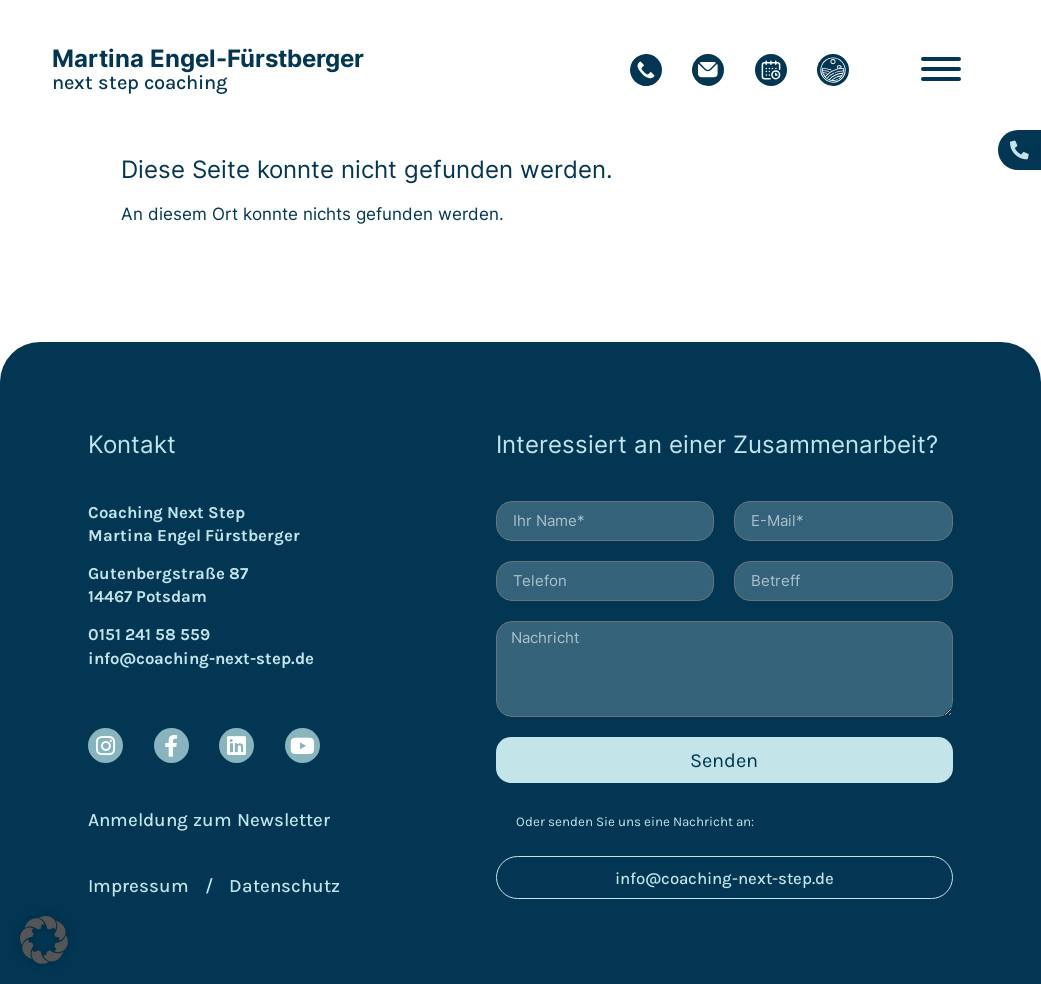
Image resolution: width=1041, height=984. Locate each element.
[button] (44, 940)
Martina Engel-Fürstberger (208, 58)
